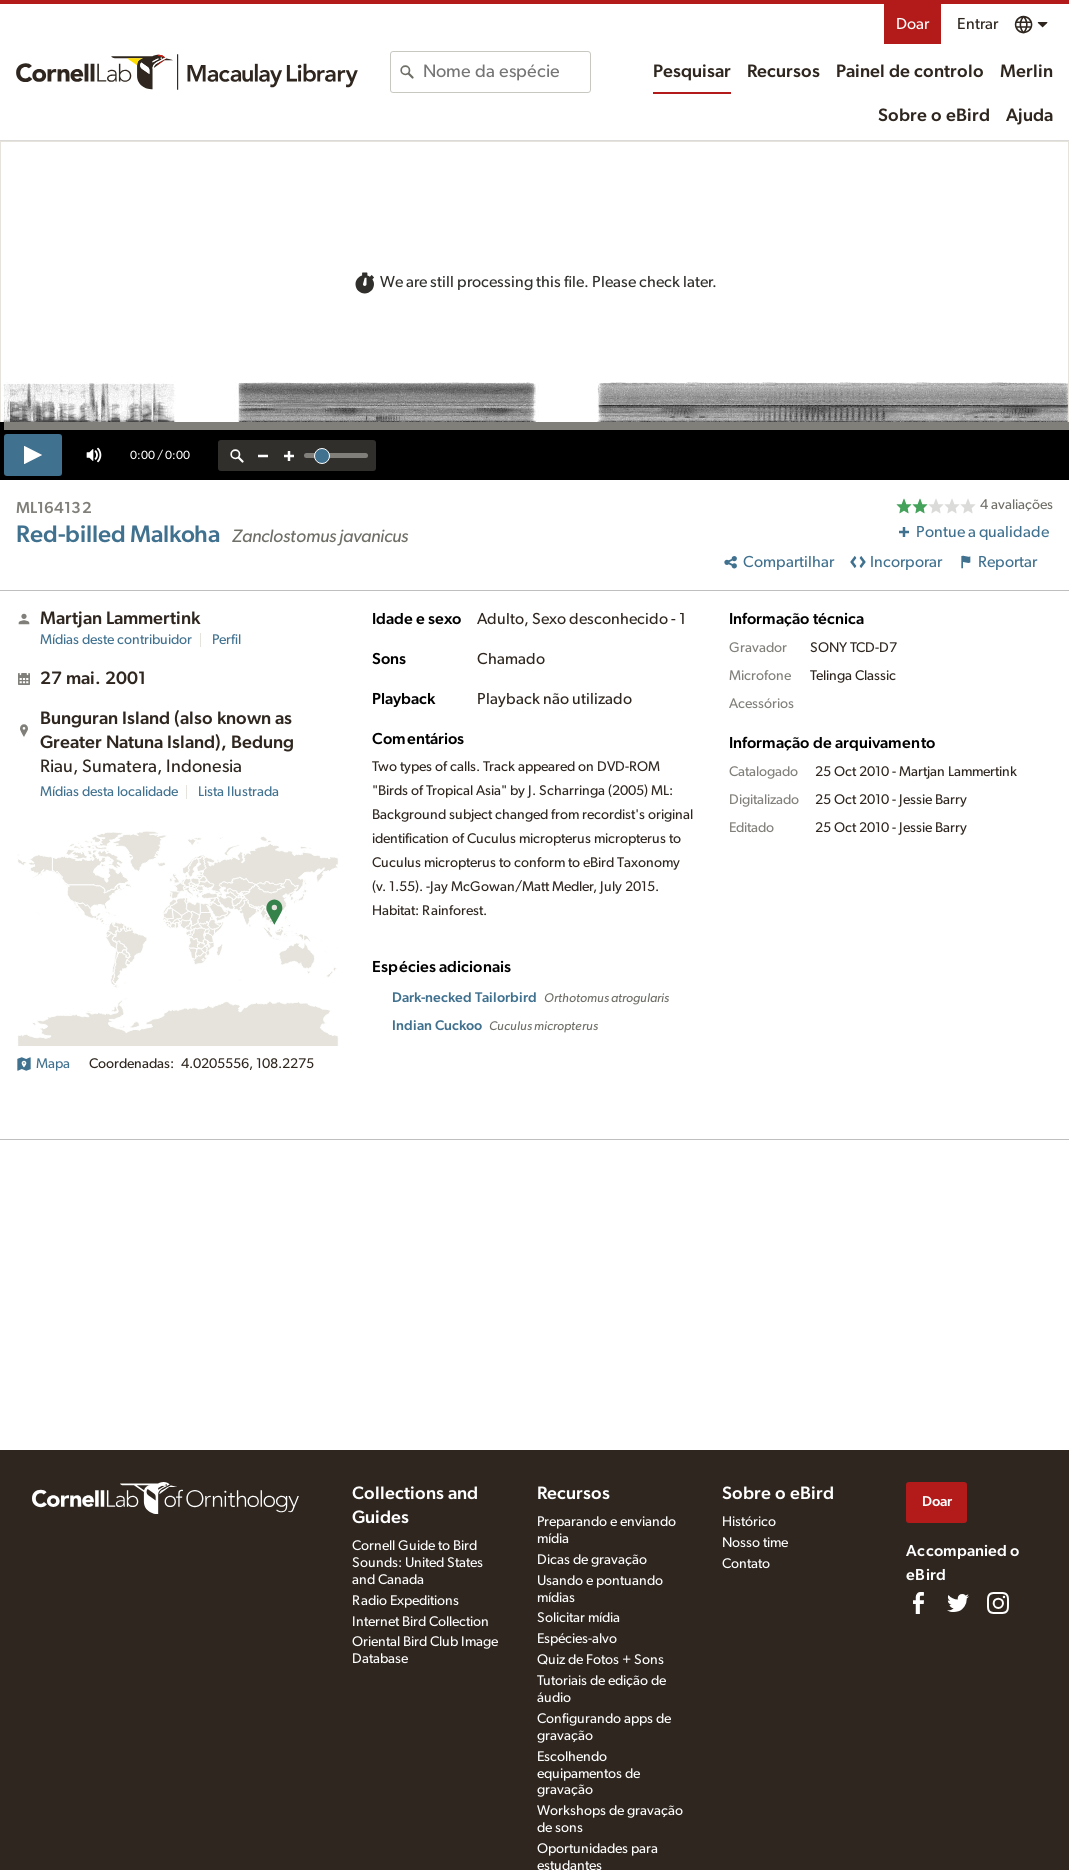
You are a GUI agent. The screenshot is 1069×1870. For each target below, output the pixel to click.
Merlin (1026, 72)
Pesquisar (692, 72)
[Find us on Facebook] (918, 1603)
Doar (912, 24)
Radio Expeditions (405, 1601)
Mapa (43, 1064)
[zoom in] (289, 455)
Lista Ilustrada (238, 792)
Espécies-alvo (577, 1639)
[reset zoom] (237, 455)
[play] (33, 455)
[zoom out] (263, 455)
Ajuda (1029, 116)
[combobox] (506, 72)
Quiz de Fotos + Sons (600, 1660)
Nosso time (755, 1543)
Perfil (226, 640)
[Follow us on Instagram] (998, 1603)
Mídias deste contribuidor (116, 640)
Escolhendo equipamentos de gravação (588, 1774)
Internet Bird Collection (420, 1622)
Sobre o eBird (934, 116)
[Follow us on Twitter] (958, 1603)
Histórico (749, 1522)
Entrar (977, 24)
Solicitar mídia (578, 1618)
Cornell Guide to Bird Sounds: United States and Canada (417, 1563)
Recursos (783, 72)
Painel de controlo (910, 72)
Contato (746, 1564)
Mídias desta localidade (109, 792)
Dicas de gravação (592, 1560)
